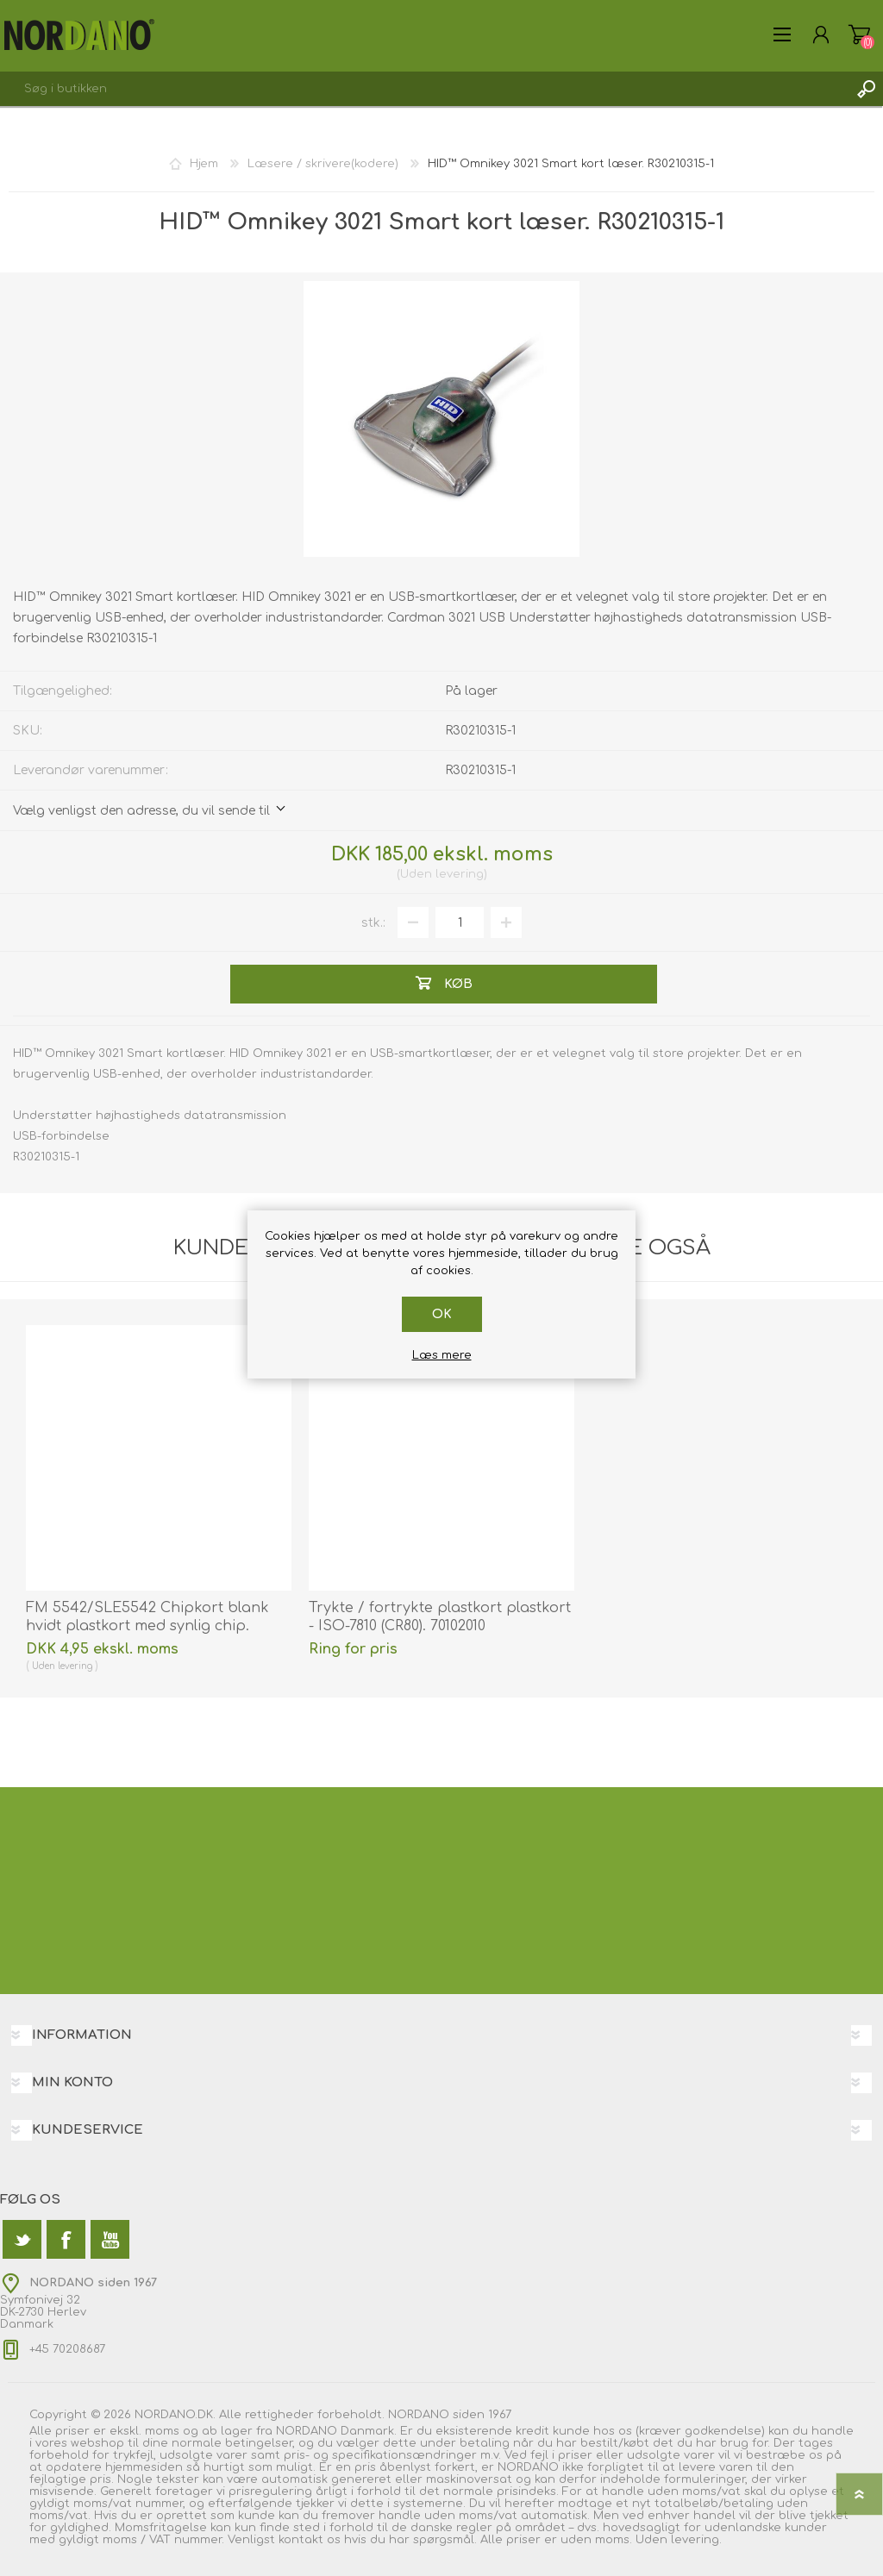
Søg (866, 89)
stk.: (373, 922)
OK (442, 1314)
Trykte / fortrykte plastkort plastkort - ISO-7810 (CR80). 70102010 (440, 1617)
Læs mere (442, 1355)
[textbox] (424, 89)
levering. (696, 2540)
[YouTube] (110, 2239)
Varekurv (859, 34)
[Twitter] (22, 2239)
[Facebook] (66, 2239)
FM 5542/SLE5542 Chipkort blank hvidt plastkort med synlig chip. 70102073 (147, 1626)
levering (459, 874)
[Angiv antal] (459, 922)
